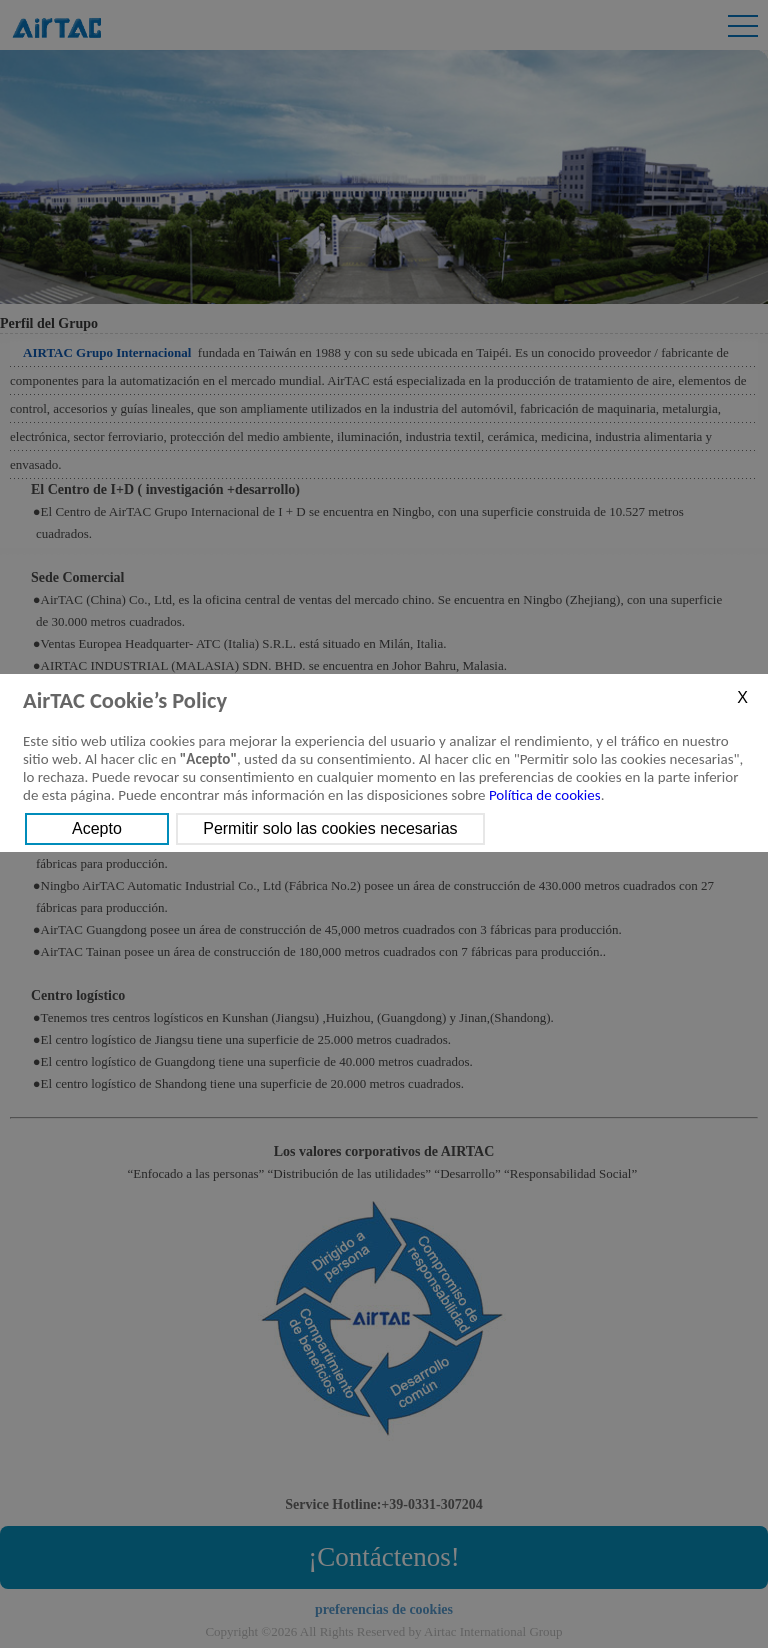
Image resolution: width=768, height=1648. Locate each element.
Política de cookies (545, 795)
